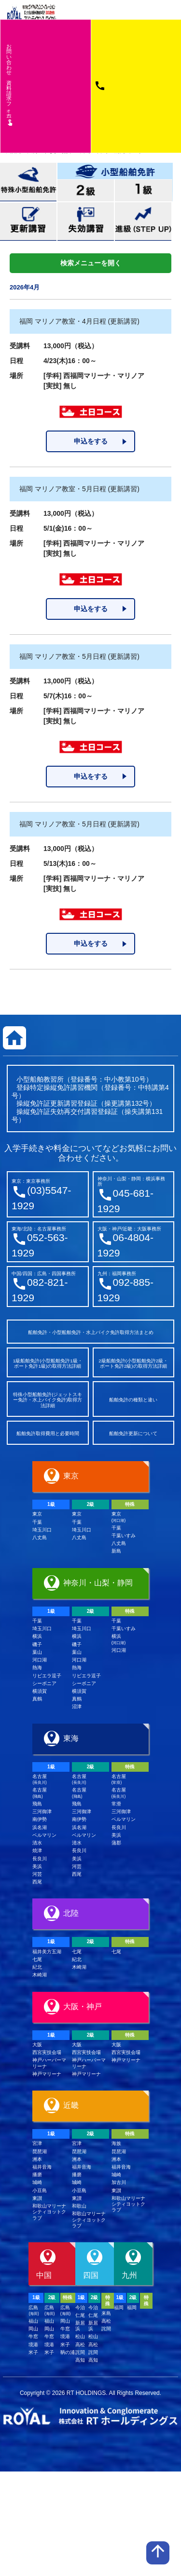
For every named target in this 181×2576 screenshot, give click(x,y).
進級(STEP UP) (143, 221)
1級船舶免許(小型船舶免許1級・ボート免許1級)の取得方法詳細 (48, 1363)
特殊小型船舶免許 (28, 182)
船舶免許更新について (133, 1433)
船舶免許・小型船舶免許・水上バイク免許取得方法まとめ (90, 1332)
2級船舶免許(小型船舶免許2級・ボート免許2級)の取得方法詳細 (133, 1363)
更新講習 (28, 221)
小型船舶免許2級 (86, 190)
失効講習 (85, 221)
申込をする (91, 441)
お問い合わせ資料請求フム (10, 84)
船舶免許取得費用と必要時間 (47, 1433)
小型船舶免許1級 (143, 190)
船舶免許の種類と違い (133, 1399)
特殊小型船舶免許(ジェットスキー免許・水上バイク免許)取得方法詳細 (47, 1400)
